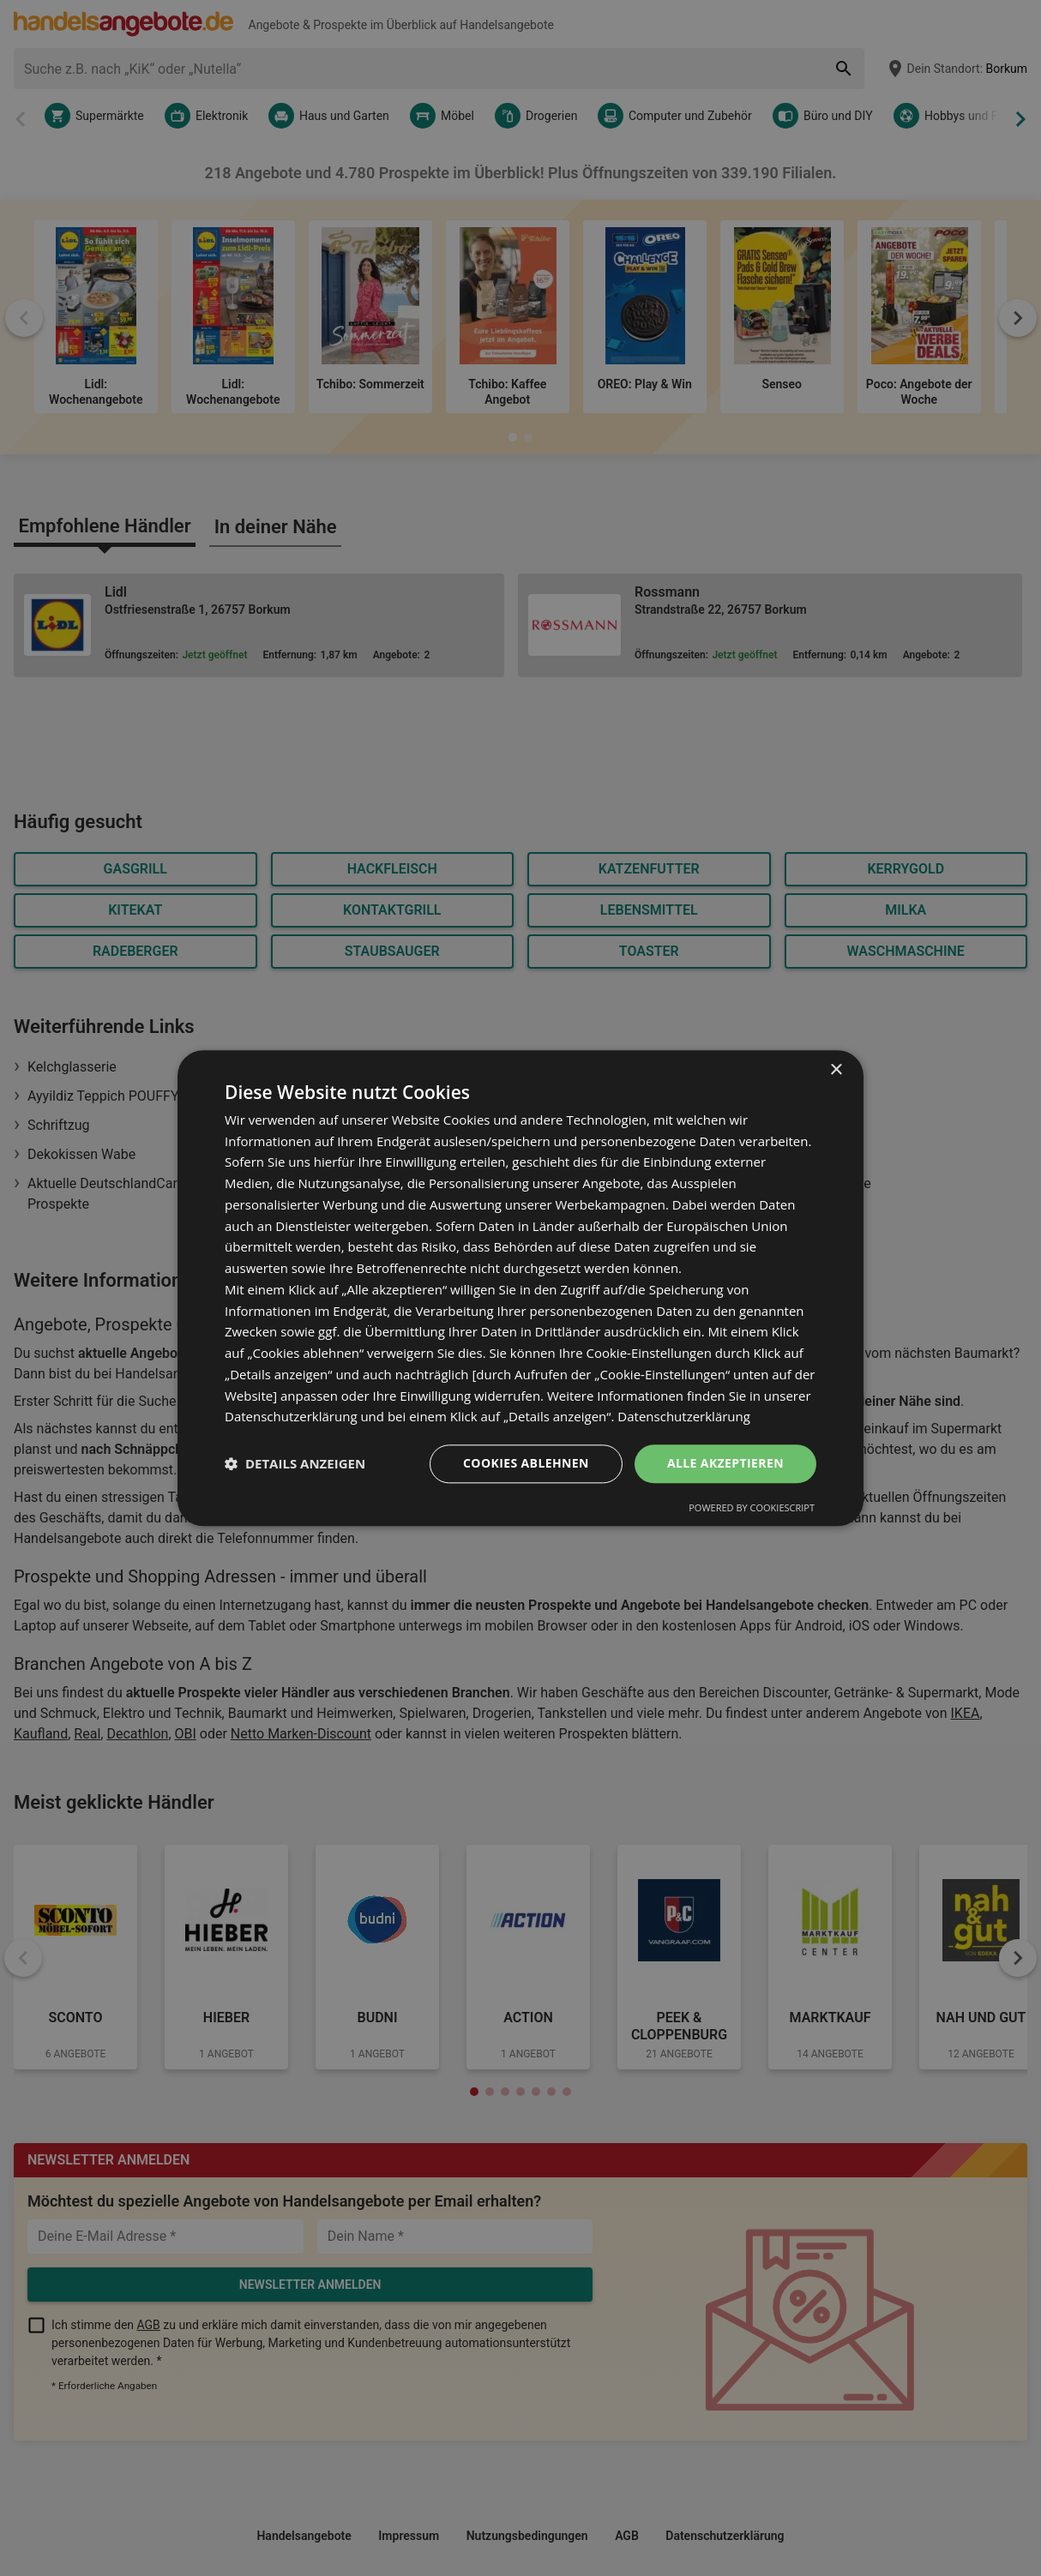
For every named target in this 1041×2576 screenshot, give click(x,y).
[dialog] (520, 1288)
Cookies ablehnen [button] (526, 1463)
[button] (295, 1464)
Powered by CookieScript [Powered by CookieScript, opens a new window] (752, 1507)
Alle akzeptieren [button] (725, 1463)
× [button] (835, 1070)
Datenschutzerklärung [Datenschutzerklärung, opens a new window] (683, 1417)
